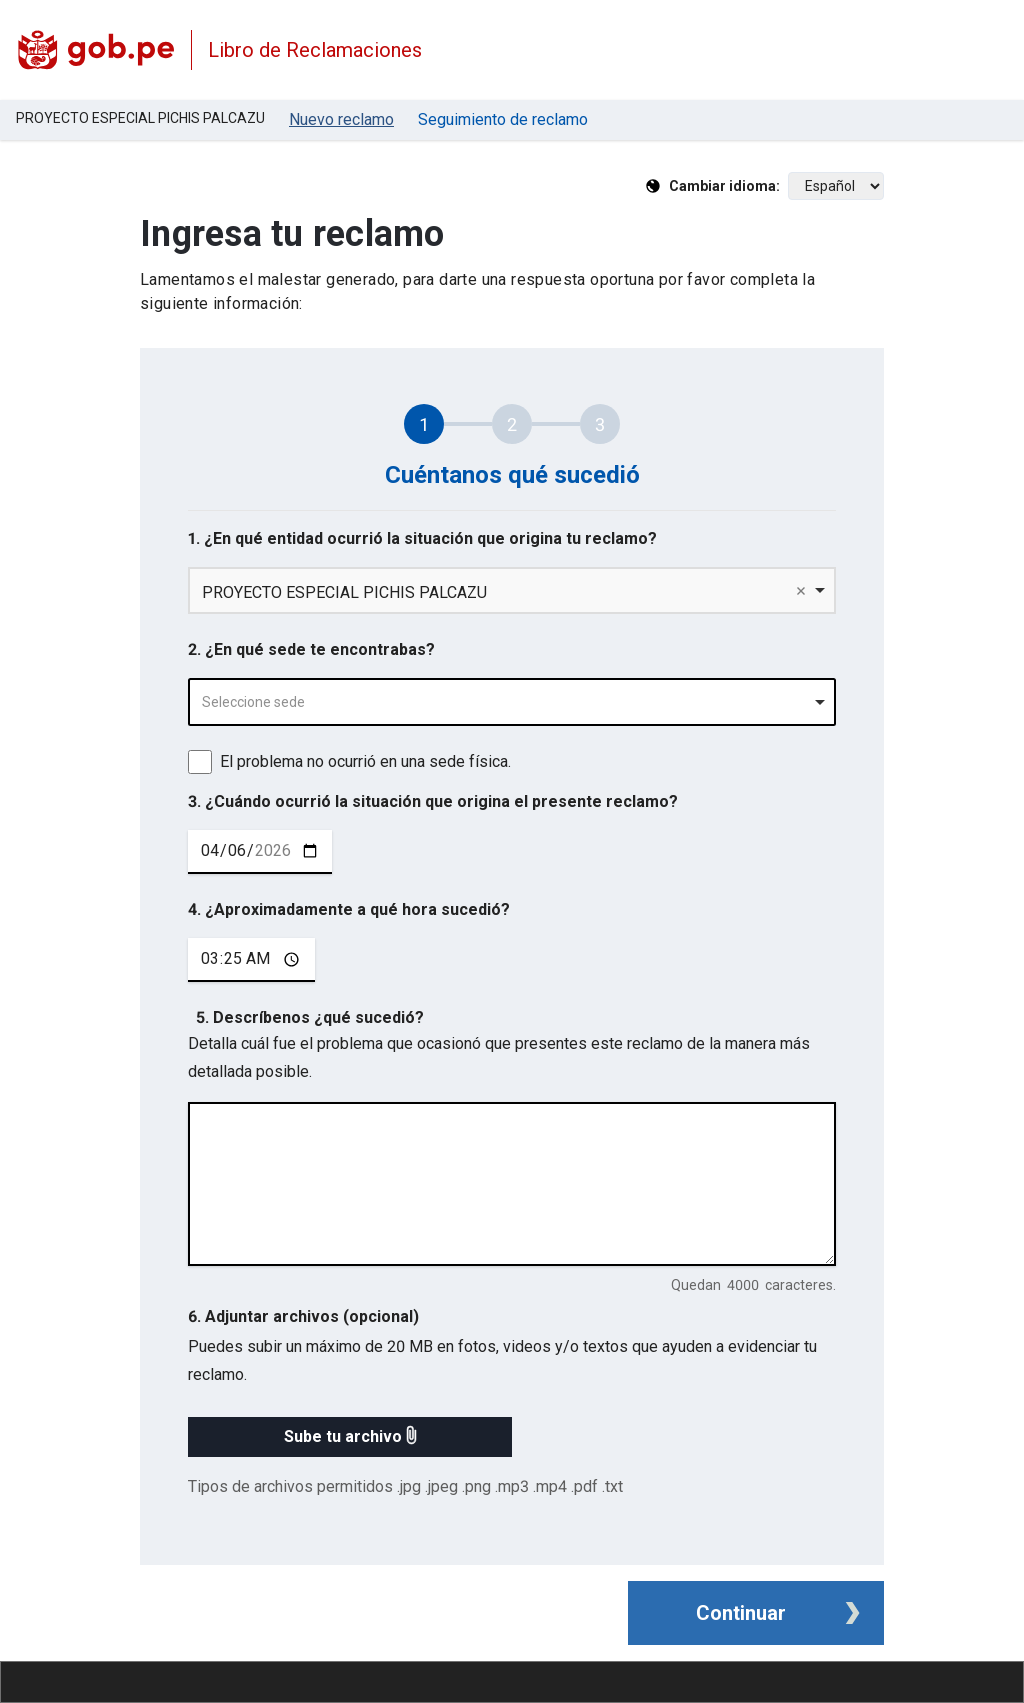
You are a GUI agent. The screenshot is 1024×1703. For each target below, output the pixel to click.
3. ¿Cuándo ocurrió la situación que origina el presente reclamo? (433, 801)
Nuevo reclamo (341, 119)
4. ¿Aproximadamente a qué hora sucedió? (349, 909)
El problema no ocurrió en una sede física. (365, 761)
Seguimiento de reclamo (503, 119)
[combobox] (512, 702)
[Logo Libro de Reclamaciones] (95, 50)
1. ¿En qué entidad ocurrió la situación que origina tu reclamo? (422, 538)
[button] (350, 1437)
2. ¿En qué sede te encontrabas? (311, 649)
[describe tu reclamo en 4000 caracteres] (512, 1184)
